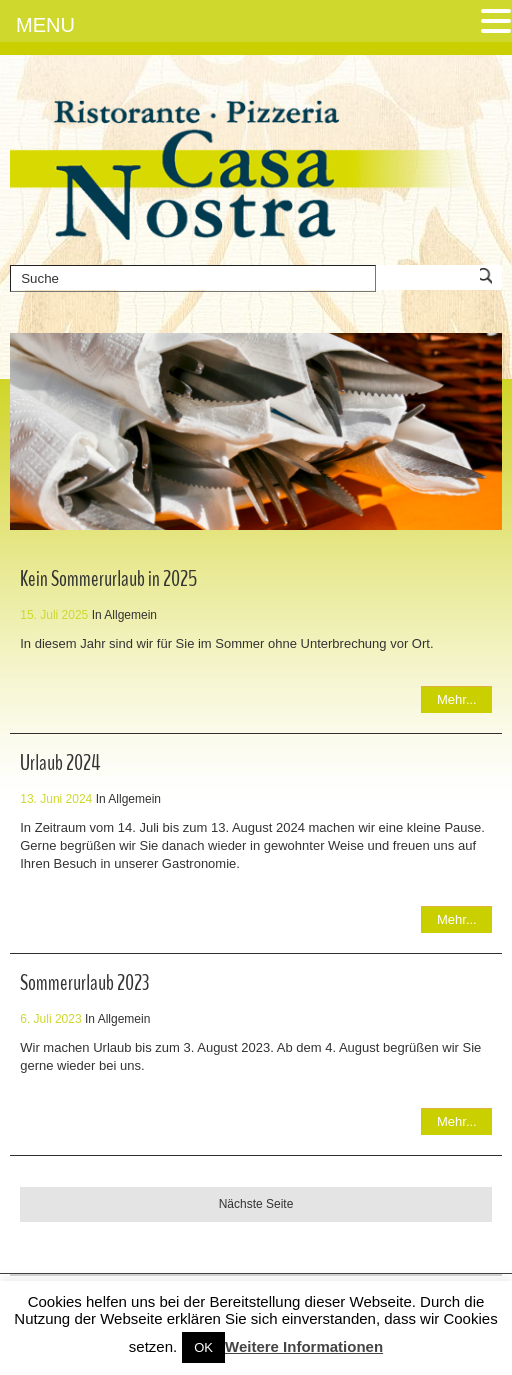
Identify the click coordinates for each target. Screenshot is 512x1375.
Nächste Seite (256, 1204)
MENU (45, 25)
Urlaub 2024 (60, 763)
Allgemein (130, 615)
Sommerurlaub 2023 (84, 983)
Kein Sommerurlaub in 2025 (108, 579)
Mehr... (457, 699)
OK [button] (203, 1347)
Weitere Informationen (304, 1346)
